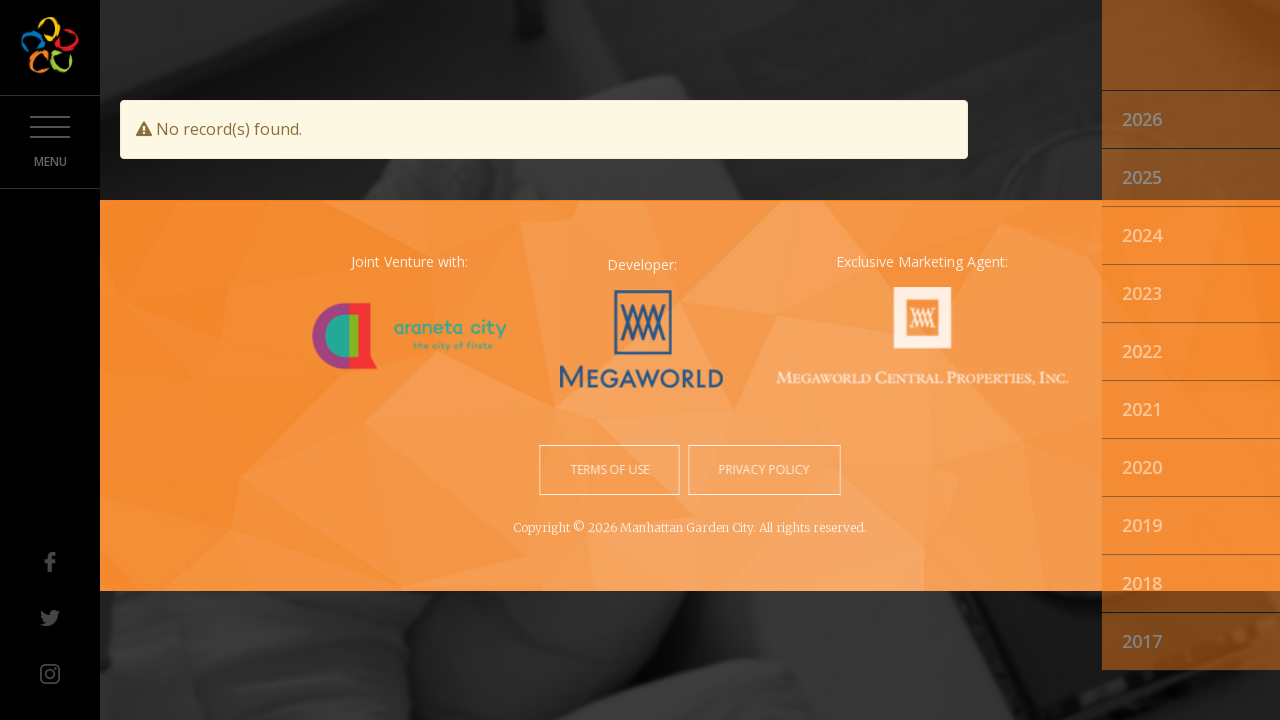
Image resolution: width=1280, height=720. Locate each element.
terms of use (611, 469)
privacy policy (762, 469)
